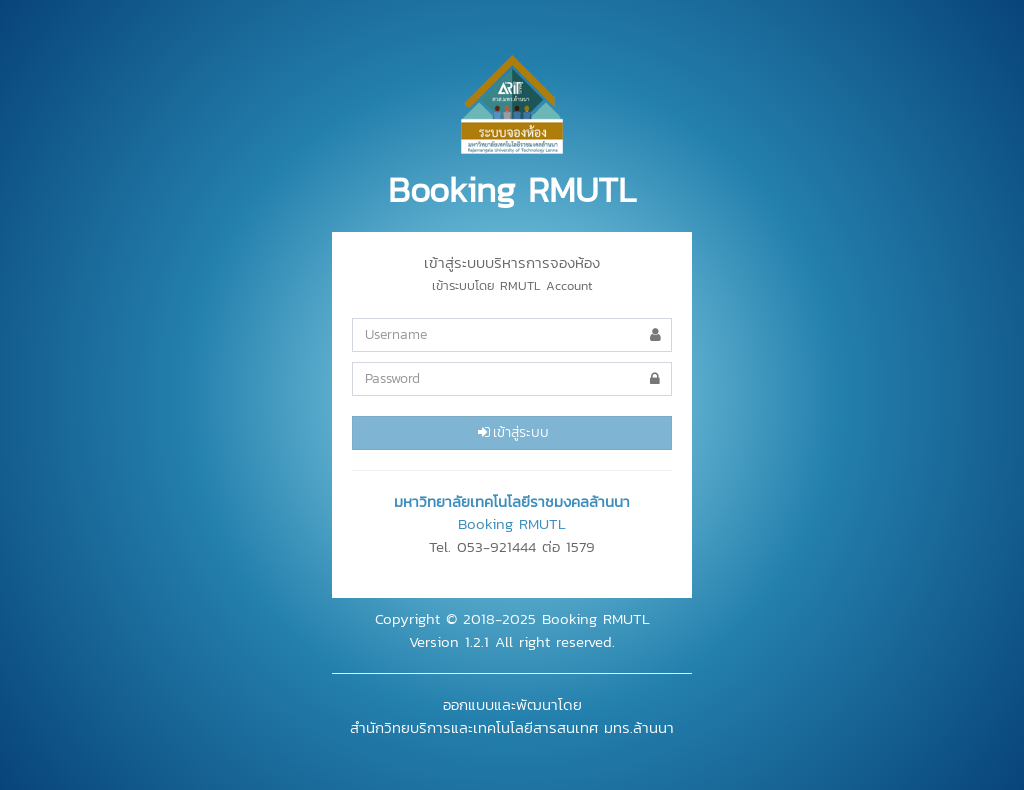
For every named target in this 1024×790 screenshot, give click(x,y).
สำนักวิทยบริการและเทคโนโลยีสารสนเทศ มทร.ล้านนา (512, 727)
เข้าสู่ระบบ (512, 432)
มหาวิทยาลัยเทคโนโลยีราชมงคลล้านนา (512, 501)
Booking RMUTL (512, 523)
